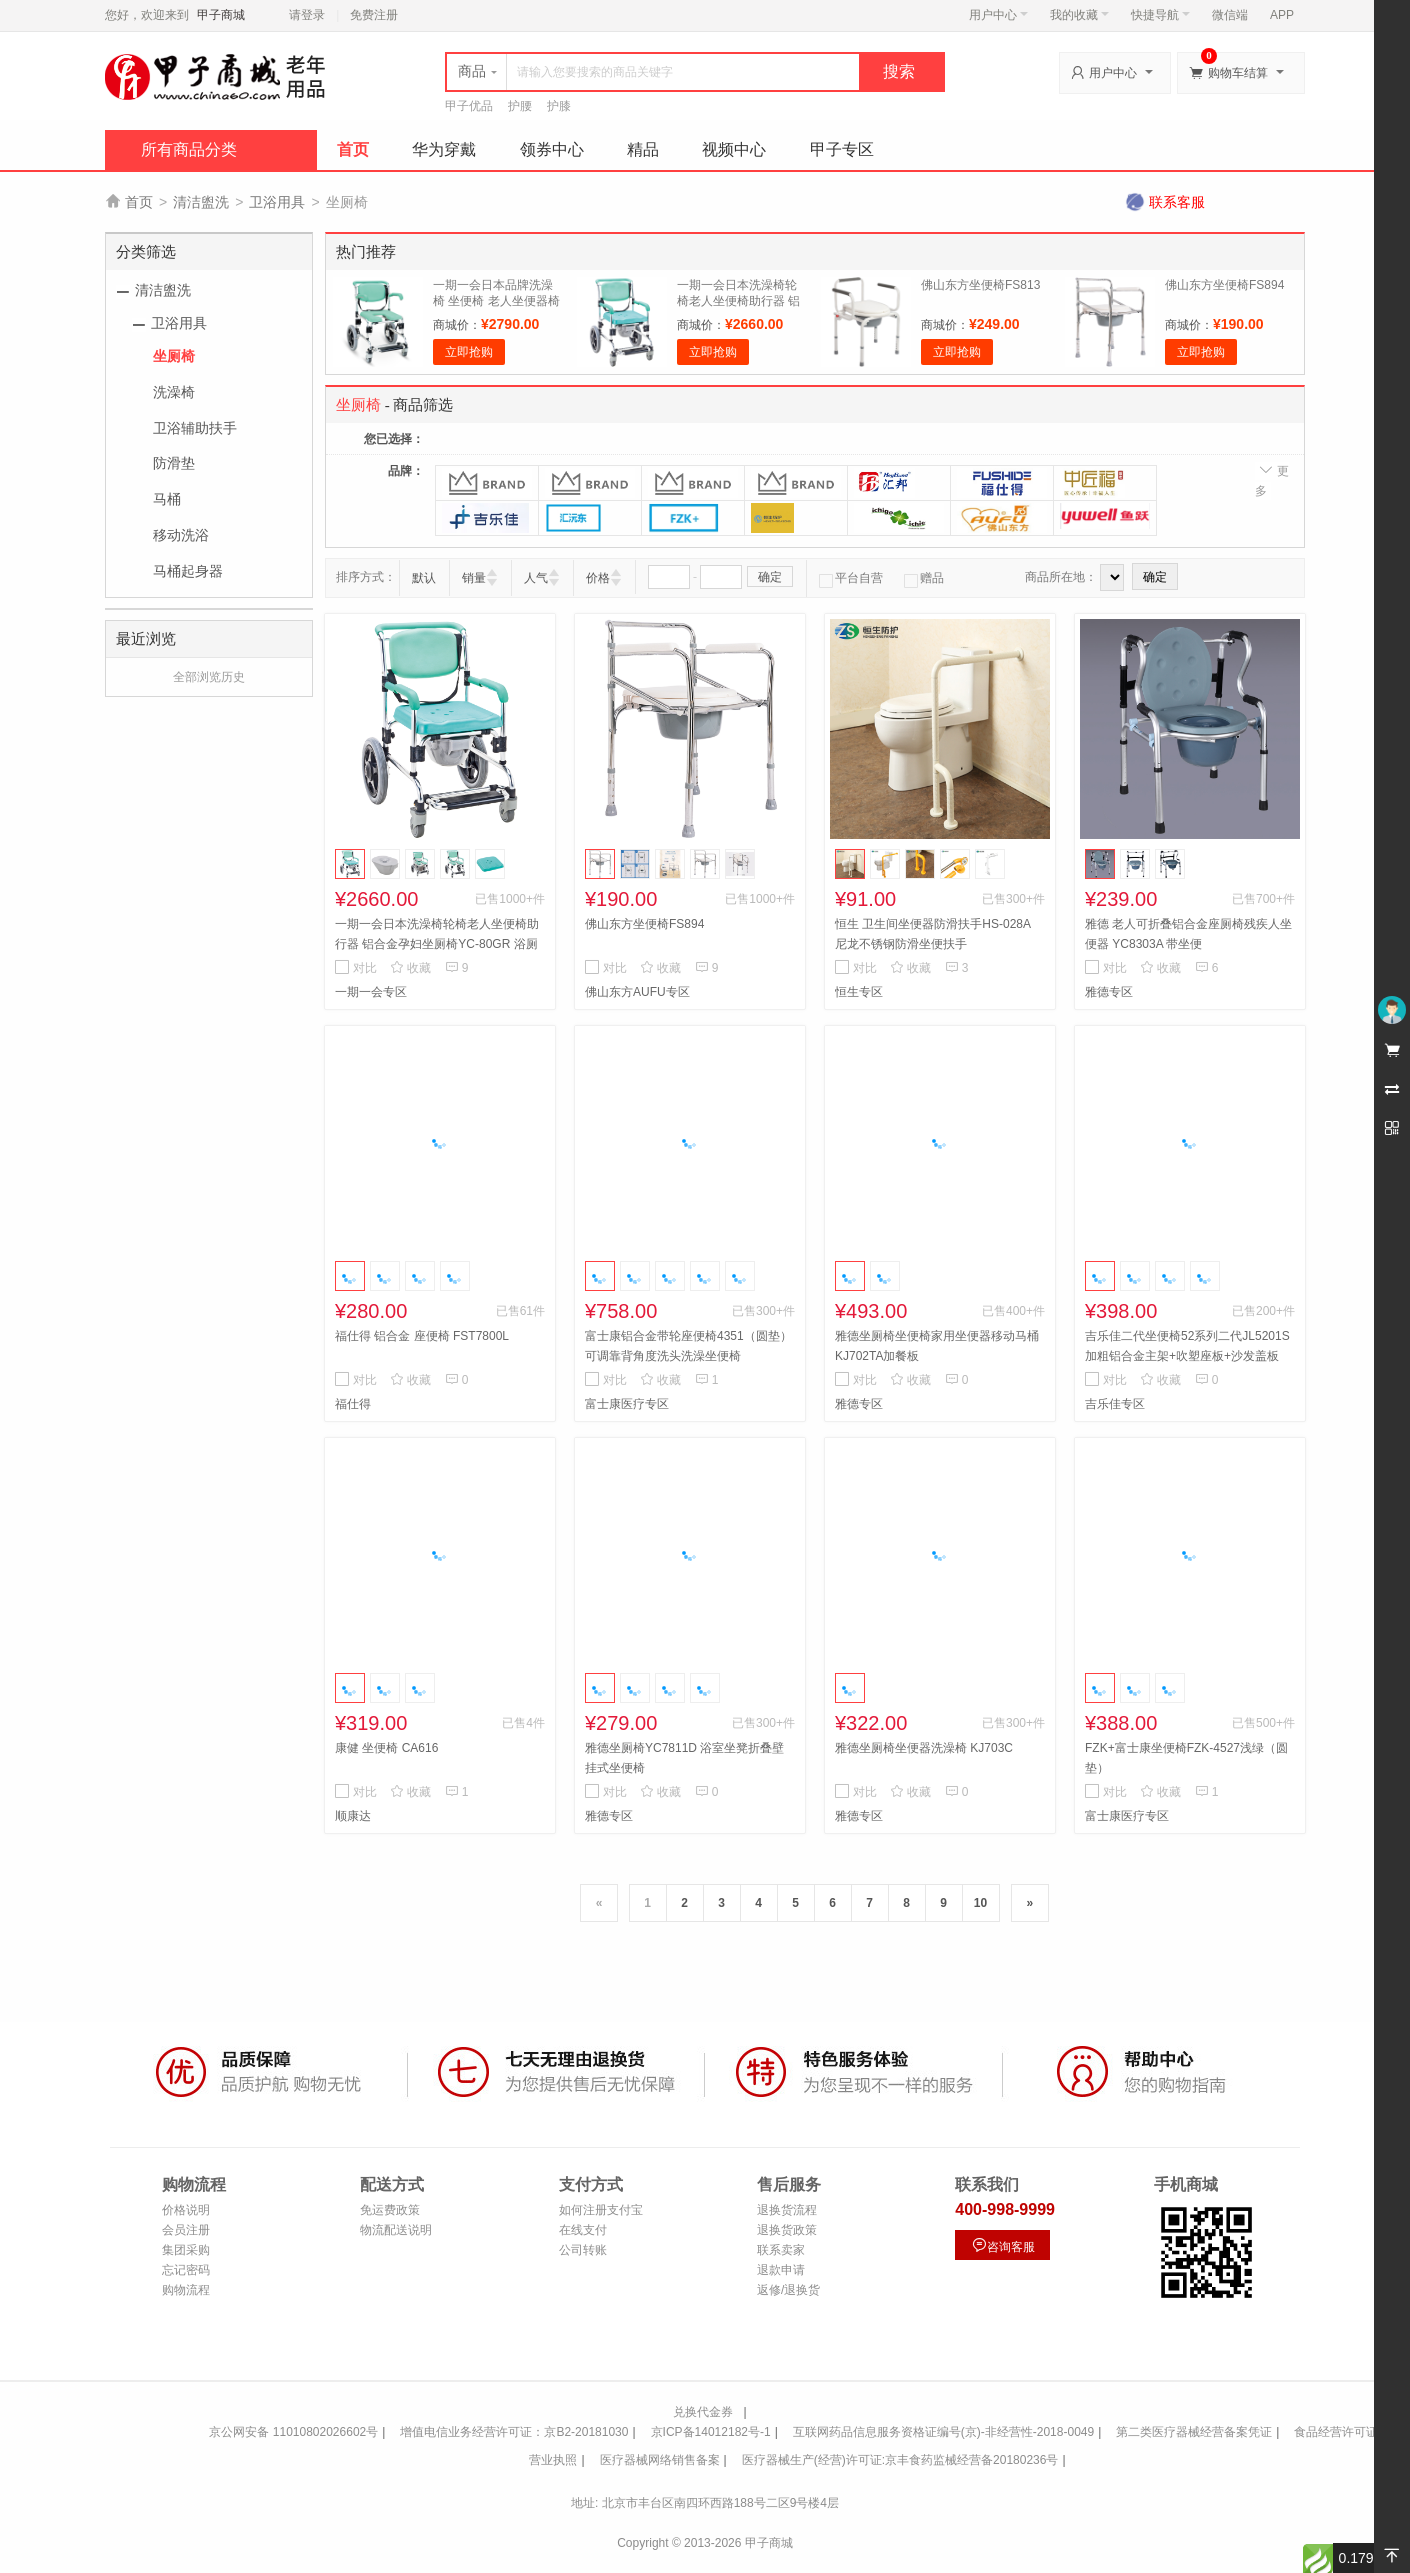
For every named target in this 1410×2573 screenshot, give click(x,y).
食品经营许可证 (1336, 2432)
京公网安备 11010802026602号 (293, 2432)
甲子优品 (469, 106)
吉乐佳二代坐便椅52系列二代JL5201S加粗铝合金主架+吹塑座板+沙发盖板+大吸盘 (1187, 1356)
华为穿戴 (444, 149)
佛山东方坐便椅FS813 (980, 285)
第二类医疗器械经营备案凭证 (1194, 2432)
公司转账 (583, 2250)
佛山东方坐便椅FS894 (1224, 285)
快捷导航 (1160, 15)
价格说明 (186, 2210)
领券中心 (552, 149)
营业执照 (553, 2460)
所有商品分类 (189, 149)
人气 (536, 578)
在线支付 (583, 2230)
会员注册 (186, 2230)
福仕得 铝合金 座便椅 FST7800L (422, 1336)
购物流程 (186, 2290)
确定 (770, 577)
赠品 (924, 578)
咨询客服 (1003, 2245)
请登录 (307, 15)
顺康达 (353, 1816)
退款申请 (781, 2270)
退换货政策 (787, 2230)
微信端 (1230, 15)
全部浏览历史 (209, 677)
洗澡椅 (174, 392)
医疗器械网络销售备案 (660, 2460)
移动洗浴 (181, 535)
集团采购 (186, 2250)
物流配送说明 (396, 2230)
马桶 (167, 499)
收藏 (410, 968)
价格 (598, 578)
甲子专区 (842, 149)
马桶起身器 (188, 571)
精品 (643, 149)
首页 (353, 149)
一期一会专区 (371, 992)
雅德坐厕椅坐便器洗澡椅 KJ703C (924, 1748)
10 (980, 1903)
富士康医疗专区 (627, 1404)
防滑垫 (174, 463)
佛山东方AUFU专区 (637, 992)
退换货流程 (787, 2210)
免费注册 (374, 15)
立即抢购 (469, 352)
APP (1282, 15)
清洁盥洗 (201, 202)
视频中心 (734, 149)
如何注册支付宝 (601, 2210)
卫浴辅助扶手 (195, 428)
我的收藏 (1079, 15)
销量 (474, 578)
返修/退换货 (788, 2290)
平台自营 (851, 578)
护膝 (559, 106)
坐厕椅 (174, 356)
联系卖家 (781, 2250)
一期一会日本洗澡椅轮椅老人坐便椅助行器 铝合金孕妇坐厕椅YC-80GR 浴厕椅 (437, 944)
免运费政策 (390, 2210)
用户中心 (998, 15)
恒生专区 (859, 992)
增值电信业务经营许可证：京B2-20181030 (514, 2432)
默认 (424, 578)
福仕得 (353, 1404)
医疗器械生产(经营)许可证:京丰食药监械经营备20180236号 (900, 2460)
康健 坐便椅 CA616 (386, 1748)
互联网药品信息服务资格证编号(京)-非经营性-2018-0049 (943, 2432)
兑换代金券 (703, 2412)
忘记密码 (186, 2270)
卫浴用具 (277, 202)
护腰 (520, 106)
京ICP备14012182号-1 (711, 2432)
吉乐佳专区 (1115, 1404)
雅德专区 (1109, 992)
